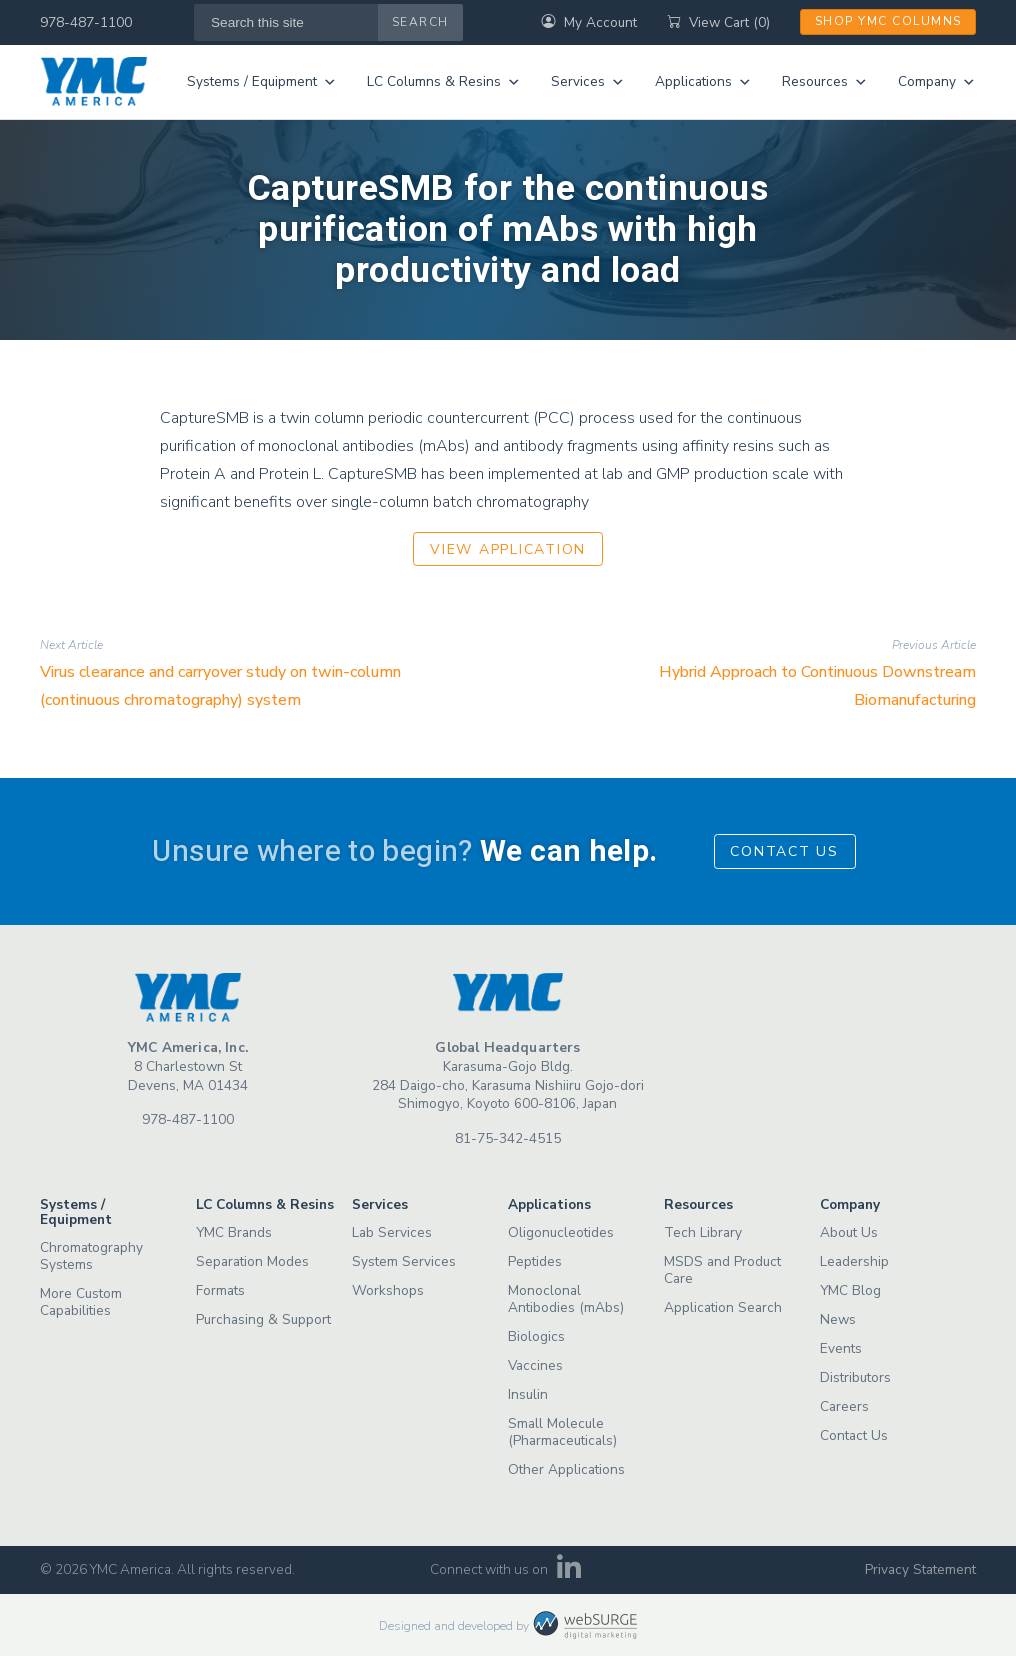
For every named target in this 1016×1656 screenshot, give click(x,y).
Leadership (854, 1261)
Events (841, 1348)
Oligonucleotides (561, 1232)
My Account (589, 22)
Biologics (536, 1336)
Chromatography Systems (91, 1256)
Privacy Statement (920, 1569)
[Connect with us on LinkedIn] (569, 1573)
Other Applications (566, 1469)
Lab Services (392, 1232)
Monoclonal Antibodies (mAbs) (566, 1299)
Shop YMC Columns (888, 21)
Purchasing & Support (263, 1319)
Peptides (535, 1261)
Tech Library (703, 1232)
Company (937, 82)
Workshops (388, 1290)
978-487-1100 (86, 22)
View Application (508, 549)
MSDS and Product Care (722, 1270)
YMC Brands (234, 1232)
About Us (849, 1232)
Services (588, 82)
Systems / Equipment (262, 82)
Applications (703, 82)
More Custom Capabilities (81, 1302)
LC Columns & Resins (444, 82)
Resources (825, 82)
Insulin (528, 1394)
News (838, 1319)
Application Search (723, 1307)
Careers (844, 1406)
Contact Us (784, 851)
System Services (404, 1261)
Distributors (855, 1377)
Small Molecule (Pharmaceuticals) (562, 1432)
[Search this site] (286, 22)
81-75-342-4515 (508, 1138)
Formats (220, 1290)
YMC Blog (850, 1290)
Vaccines (535, 1365)
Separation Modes (252, 1261)
